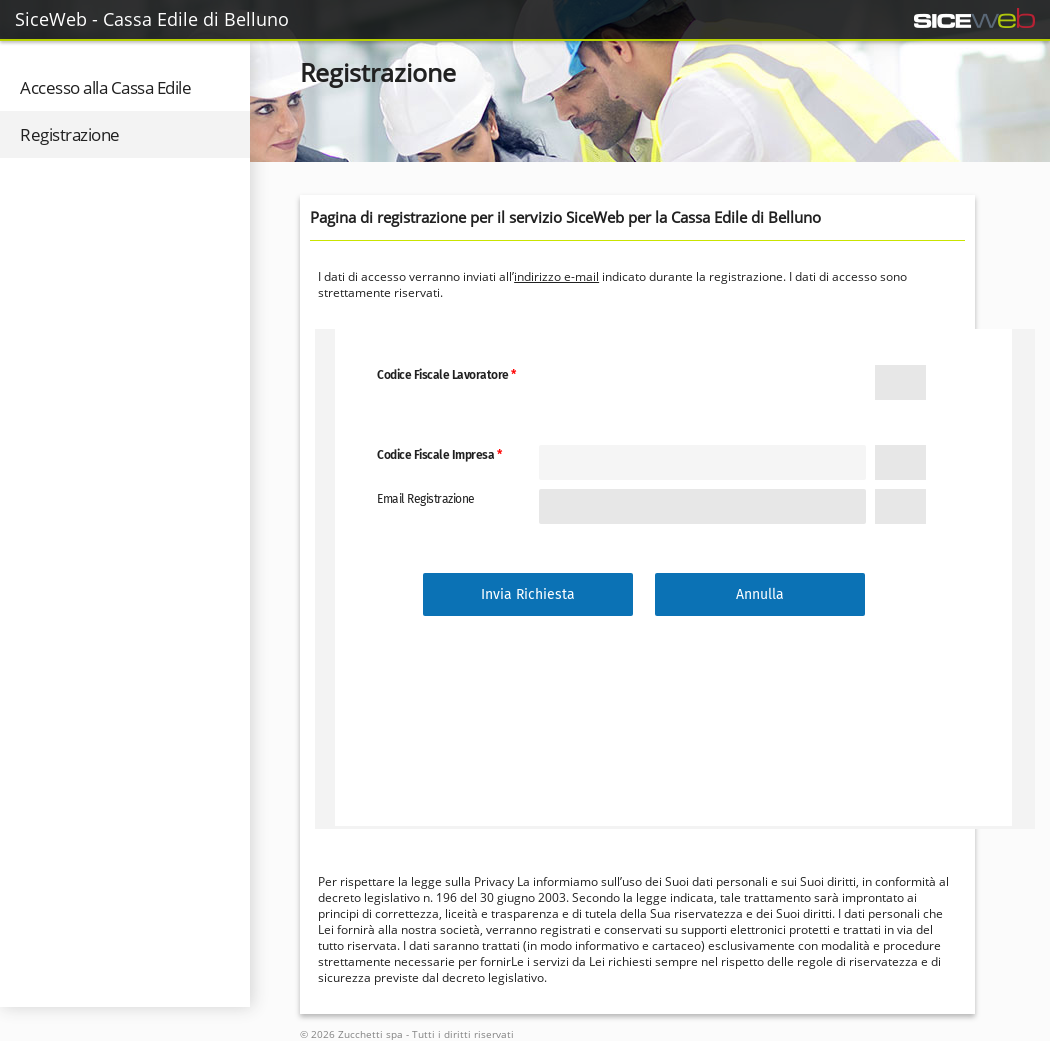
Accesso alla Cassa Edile (105, 87)
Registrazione (70, 134)
